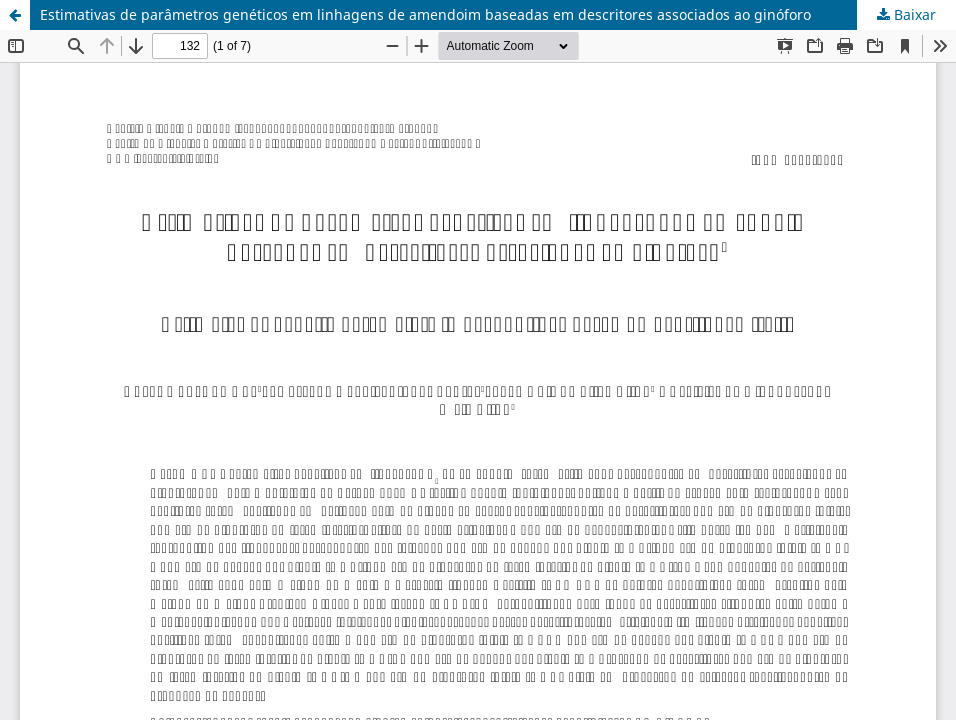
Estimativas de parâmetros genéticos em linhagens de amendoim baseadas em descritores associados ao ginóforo (425, 14)
